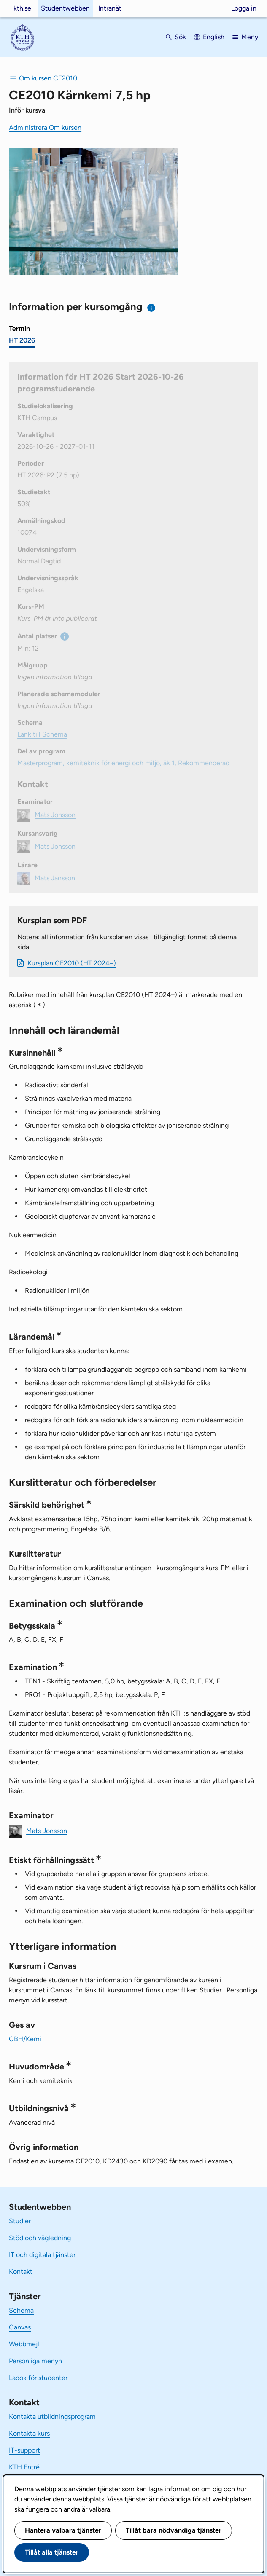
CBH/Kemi (25, 2039)
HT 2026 (22, 340)
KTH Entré (24, 2467)
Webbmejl (24, 2344)
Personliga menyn (35, 2361)
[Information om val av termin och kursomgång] (151, 308)
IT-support (24, 2450)
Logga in (243, 8)
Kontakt (20, 2272)
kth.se (22, 8)
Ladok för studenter (38, 2378)
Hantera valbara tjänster (63, 2530)
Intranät (109, 8)
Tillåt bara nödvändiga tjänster (173, 2530)
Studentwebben (65, 8)
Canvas (20, 2327)
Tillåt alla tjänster (51, 2552)
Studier (20, 2221)
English (213, 37)
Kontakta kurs (29, 2433)
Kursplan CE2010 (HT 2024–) (71, 963)
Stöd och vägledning (40, 2238)
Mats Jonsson (46, 1830)
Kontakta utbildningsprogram (52, 2416)
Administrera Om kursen (45, 127)
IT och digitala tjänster (42, 2255)
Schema (21, 2310)
